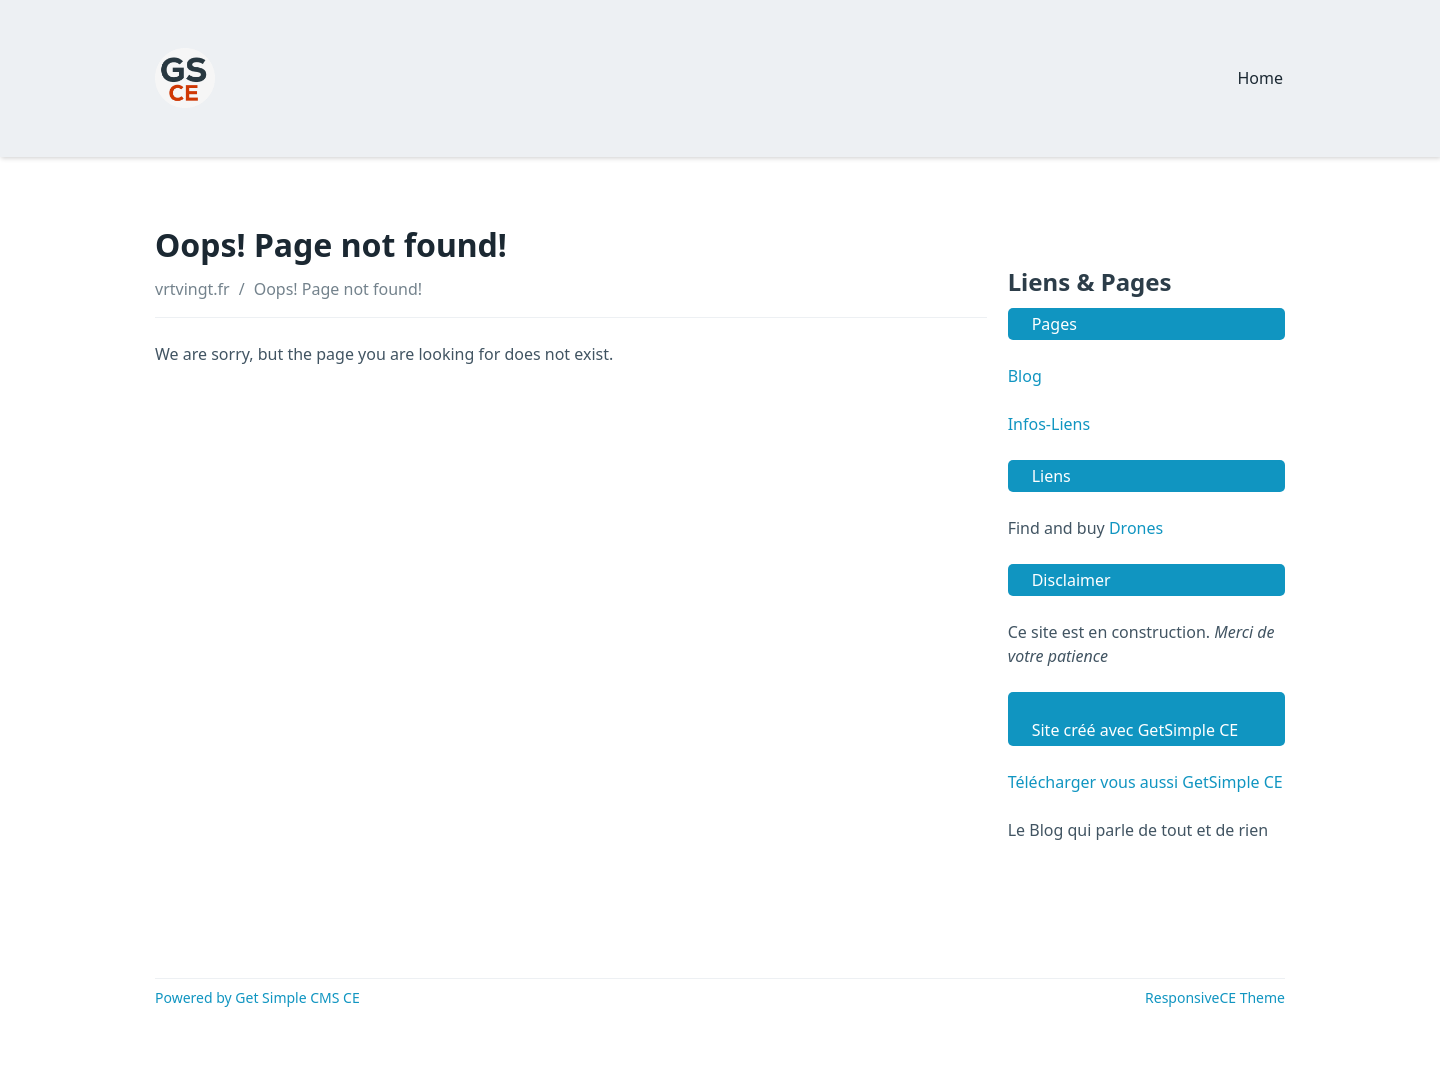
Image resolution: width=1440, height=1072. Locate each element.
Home (1260, 78)
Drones (1136, 528)
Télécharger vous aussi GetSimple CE (1145, 782)
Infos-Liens (1049, 424)
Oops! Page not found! (338, 289)
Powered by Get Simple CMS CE (257, 997)
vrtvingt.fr (192, 289)
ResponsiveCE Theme (1215, 997)
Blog (1025, 376)
